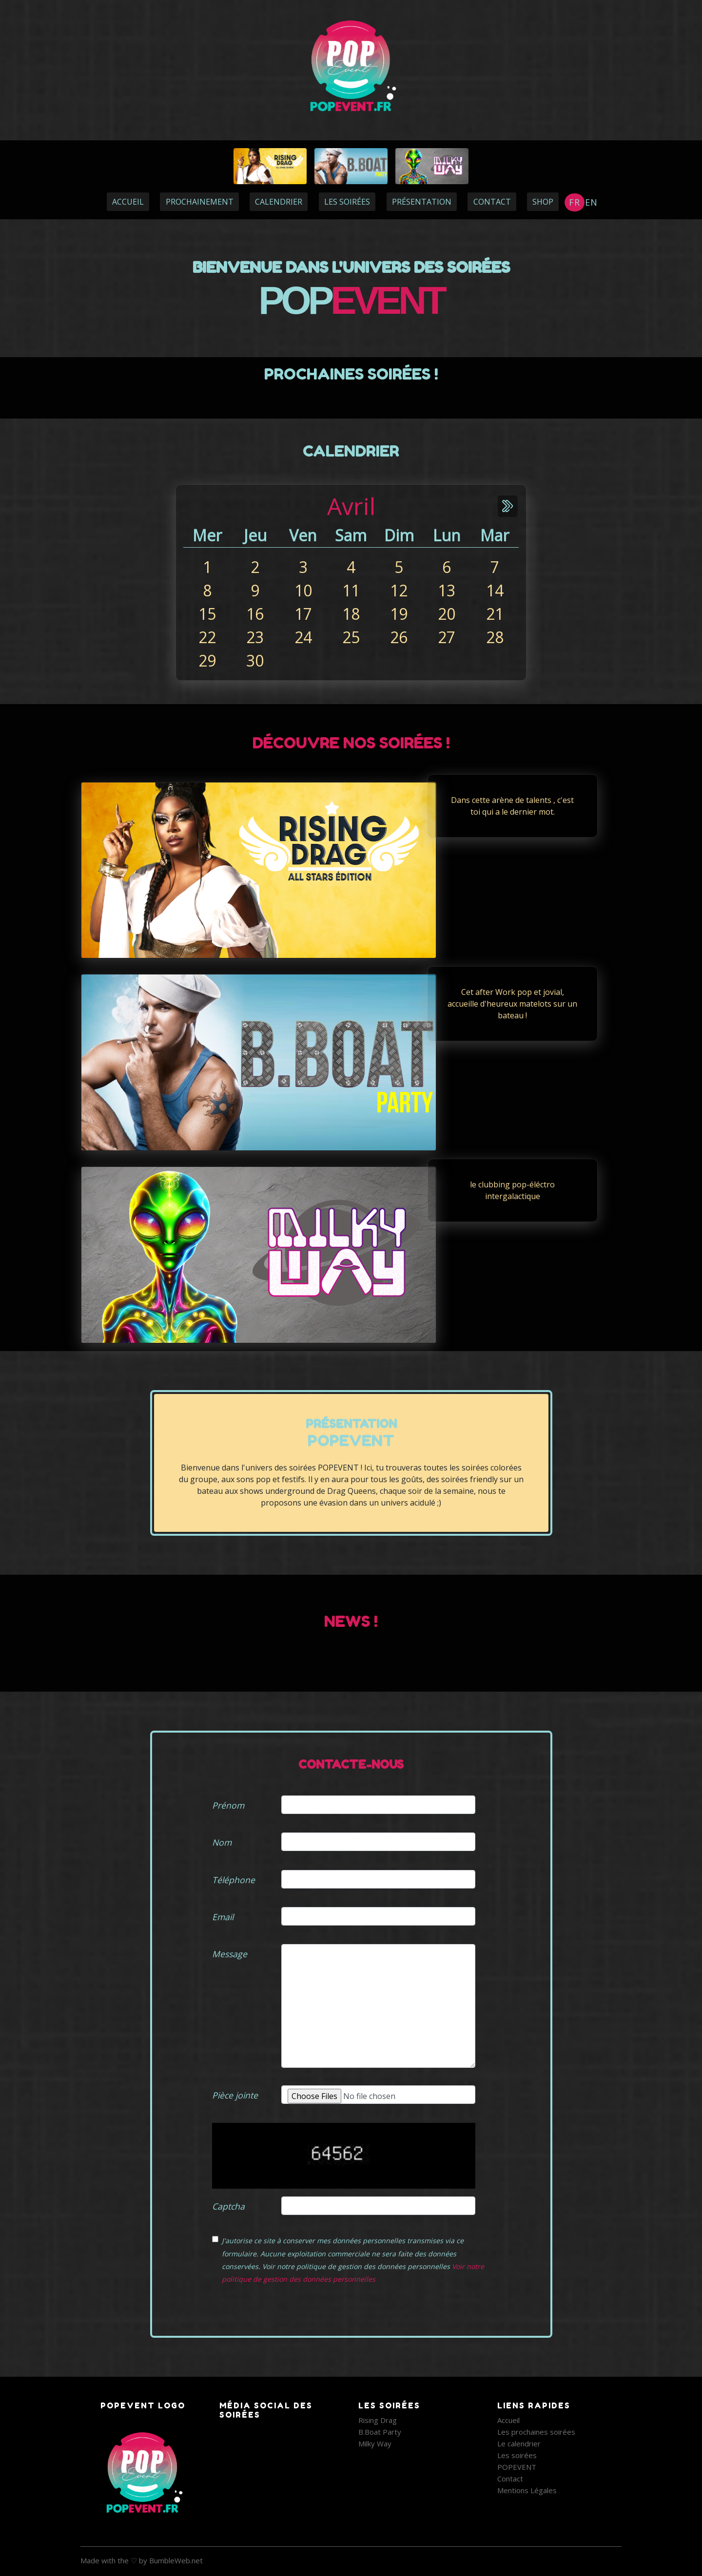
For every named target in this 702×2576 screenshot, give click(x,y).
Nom (222, 1842)
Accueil (508, 2420)
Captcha (228, 2206)
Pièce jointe (235, 2095)
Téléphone (233, 1880)
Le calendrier (519, 2443)
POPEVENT (516, 2467)
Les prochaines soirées (536, 2432)
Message (229, 1954)
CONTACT (492, 201)
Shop (542, 201)
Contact (510, 2478)
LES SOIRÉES (347, 201)
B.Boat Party (379, 2432)
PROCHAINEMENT (200, 201)
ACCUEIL (128, 201)
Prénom (228, 1805)
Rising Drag (377, 2420)
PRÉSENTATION (421, 201)
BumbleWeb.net (176, 2560)
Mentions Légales (527, 2490)
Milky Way (374, 2443)
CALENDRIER (278, 201)
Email (223, 1917)
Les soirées (517, 2455)
